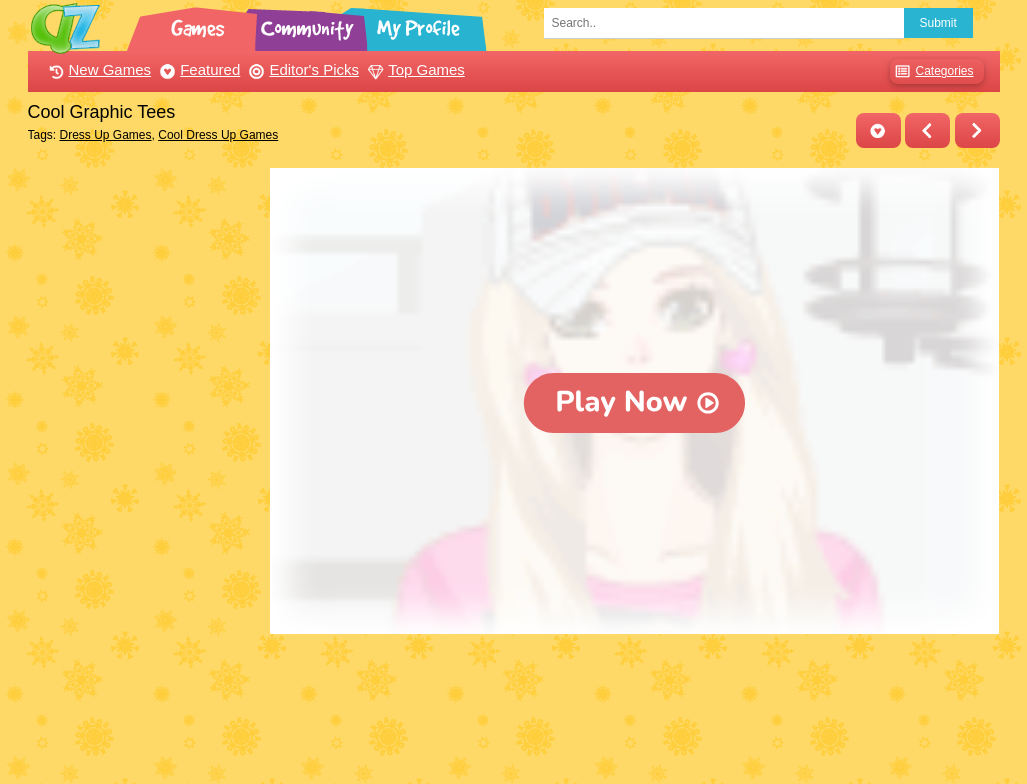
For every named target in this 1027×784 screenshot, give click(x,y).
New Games (98, 69)
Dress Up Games (106, 135)
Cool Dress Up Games (218, 135)
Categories (931, 71)
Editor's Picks (301, 69)
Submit (938, 23)
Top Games (414, 69)
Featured (197, 69)
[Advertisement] (144, 468)
